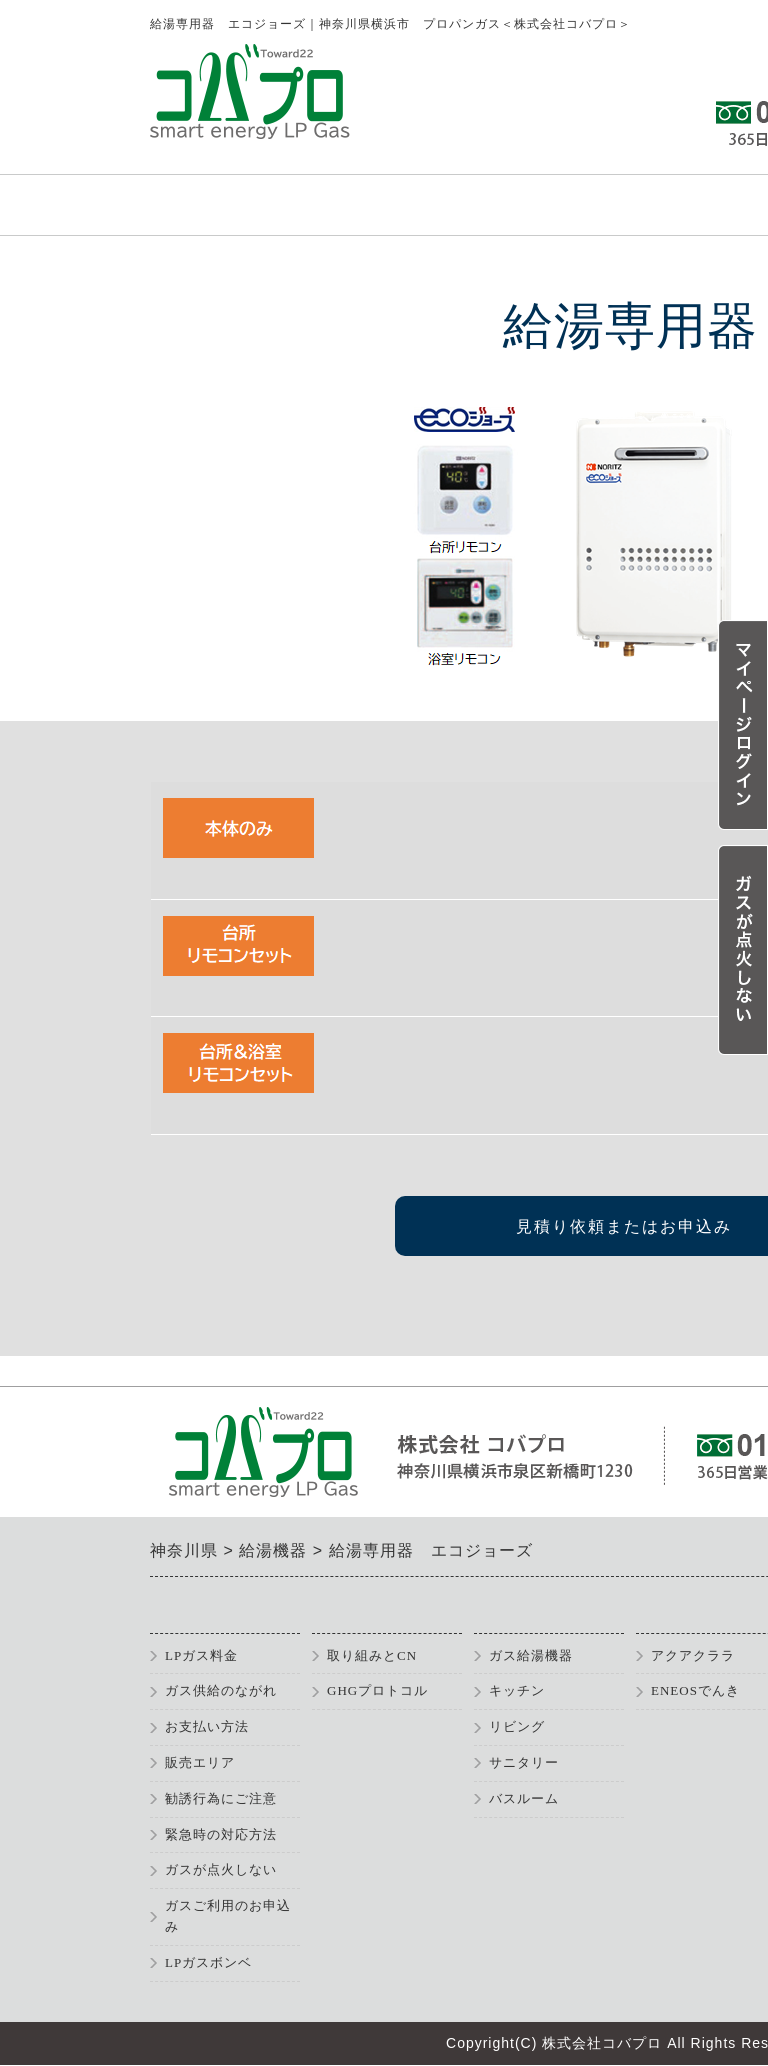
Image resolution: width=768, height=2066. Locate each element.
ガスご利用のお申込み (228, 1916)
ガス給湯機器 (531, 1655)
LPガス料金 (201, 1655)
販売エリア (200, 1762)
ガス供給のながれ (221, 1690)
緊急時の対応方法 (221, 1834)
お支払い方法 (207, 1726)
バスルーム (524, 1798)
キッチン (517, 1690)
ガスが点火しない (221, 1869)
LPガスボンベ (208, 1962)
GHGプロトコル (377, 1690)
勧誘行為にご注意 (221, 1798)
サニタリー (524, 1762)
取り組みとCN (372, 1655)
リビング (517, 1726)
